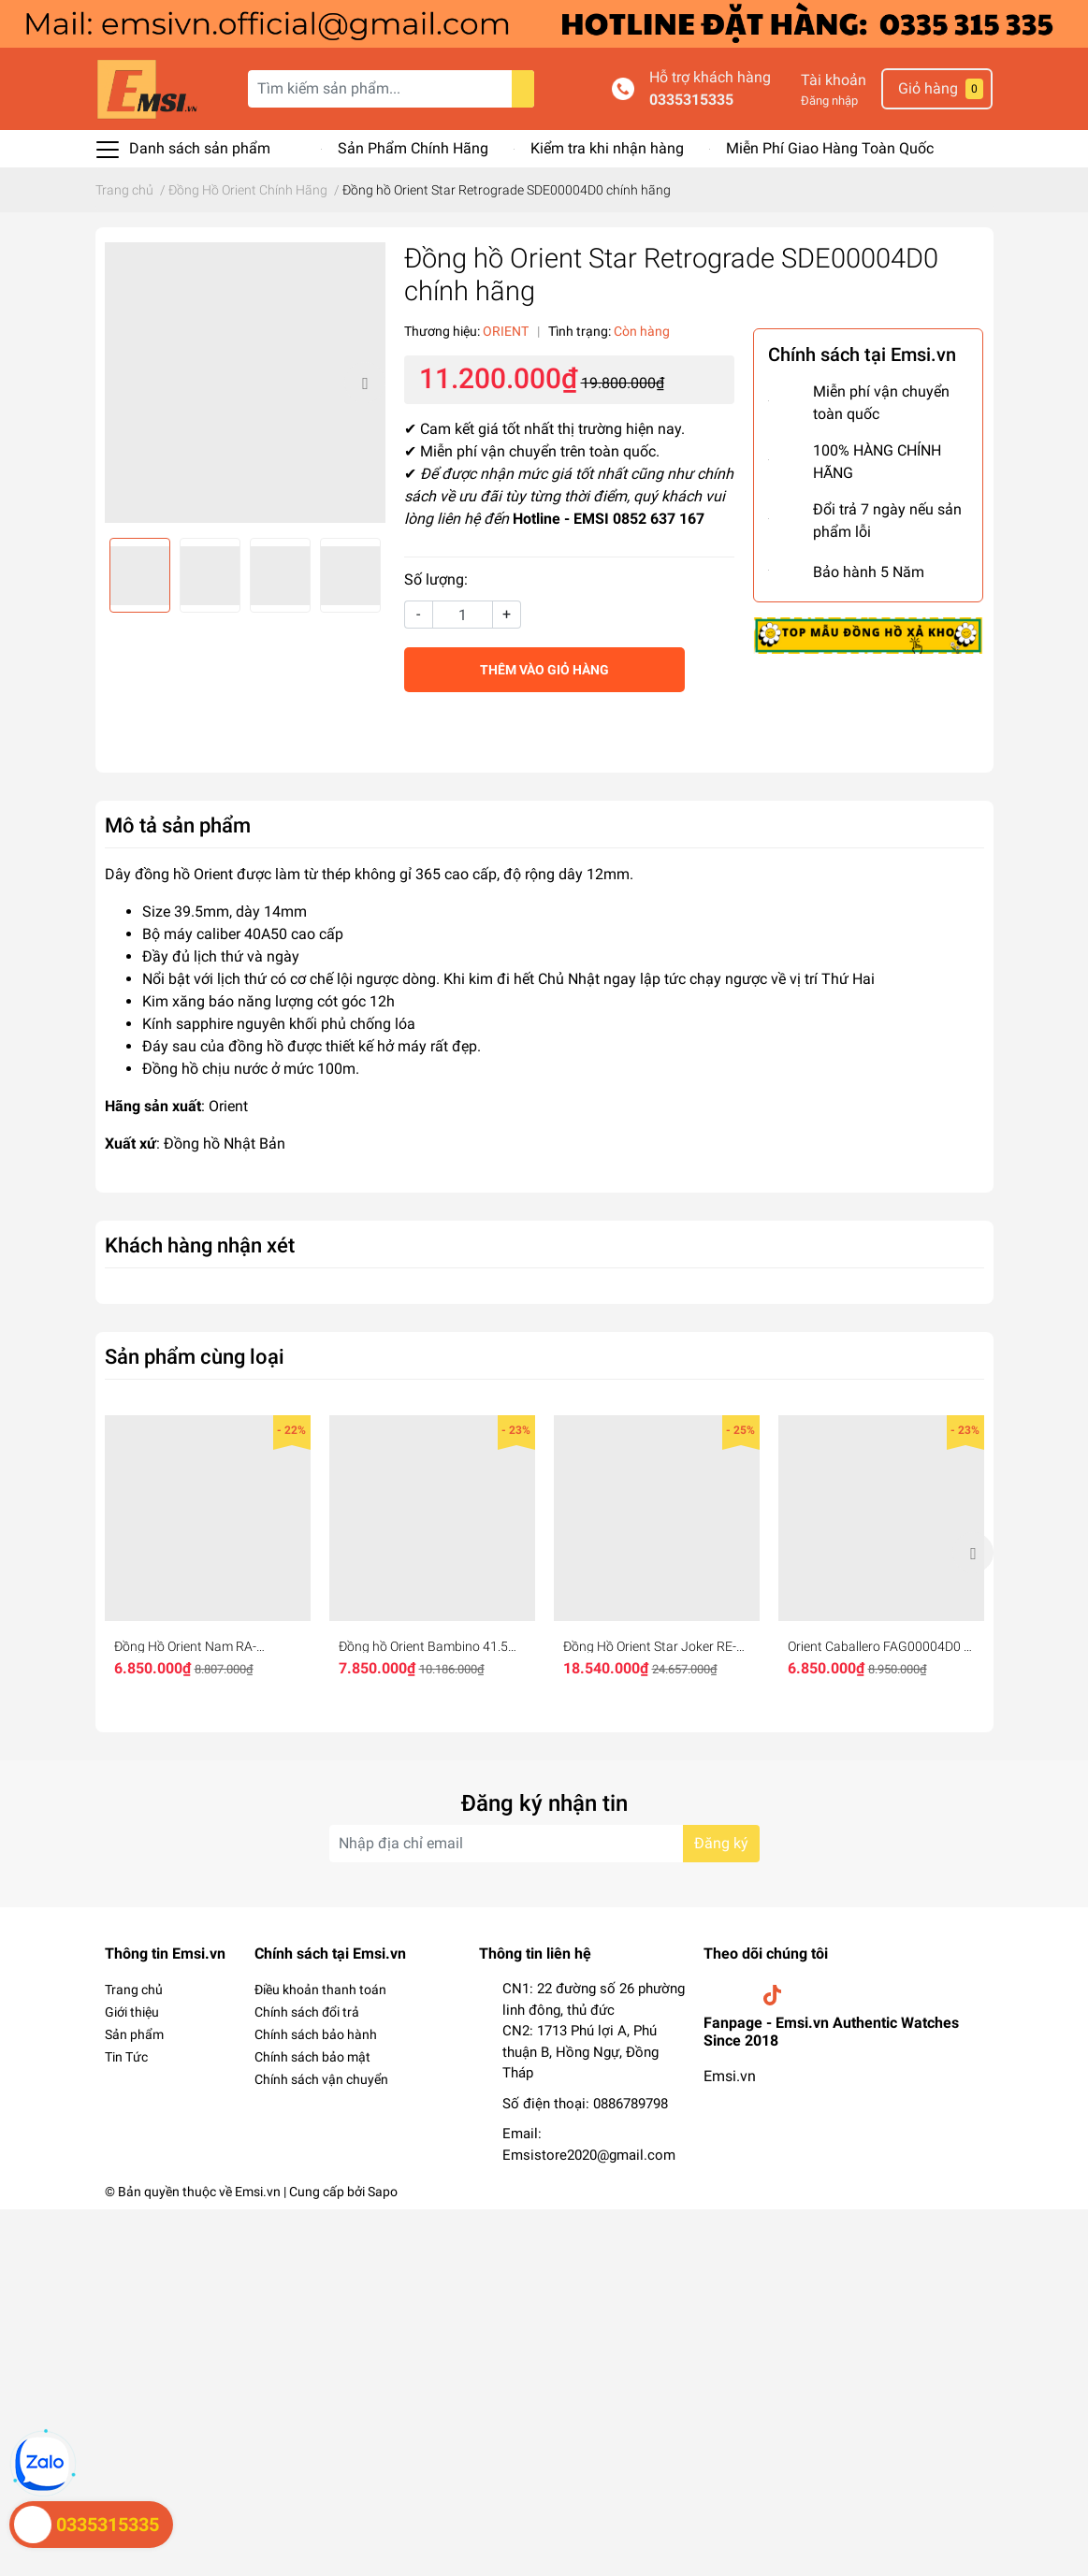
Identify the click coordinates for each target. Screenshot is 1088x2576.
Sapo (383, 2191)
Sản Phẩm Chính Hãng (413, 148)
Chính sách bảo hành (315, 2034)
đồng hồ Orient (184, 874)
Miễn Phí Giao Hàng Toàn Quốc (830, 148)
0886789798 (630, 2103)
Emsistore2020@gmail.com (588, 2155)
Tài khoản (833, 80)
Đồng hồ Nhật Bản (224, 1143)
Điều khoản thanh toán (320, 1989)
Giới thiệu (132, 2011)
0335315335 (691, 100)
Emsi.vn (730, 2076)
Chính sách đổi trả (306, 2011)
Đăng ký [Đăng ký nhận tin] (721, 1843)
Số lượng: (436, 579)
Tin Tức (126, 2056)
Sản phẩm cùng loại (194, 1356)
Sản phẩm (134, 2034)
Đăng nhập (829, 101)
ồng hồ (260, 1046)
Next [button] (364, 382)
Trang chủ (134, 1989)
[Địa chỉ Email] (544, 1843)
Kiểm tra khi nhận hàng (607, 148)
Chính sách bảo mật (312, 2056)
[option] (245, 382)
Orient (228, 1106)
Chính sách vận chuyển (321, 2079)
